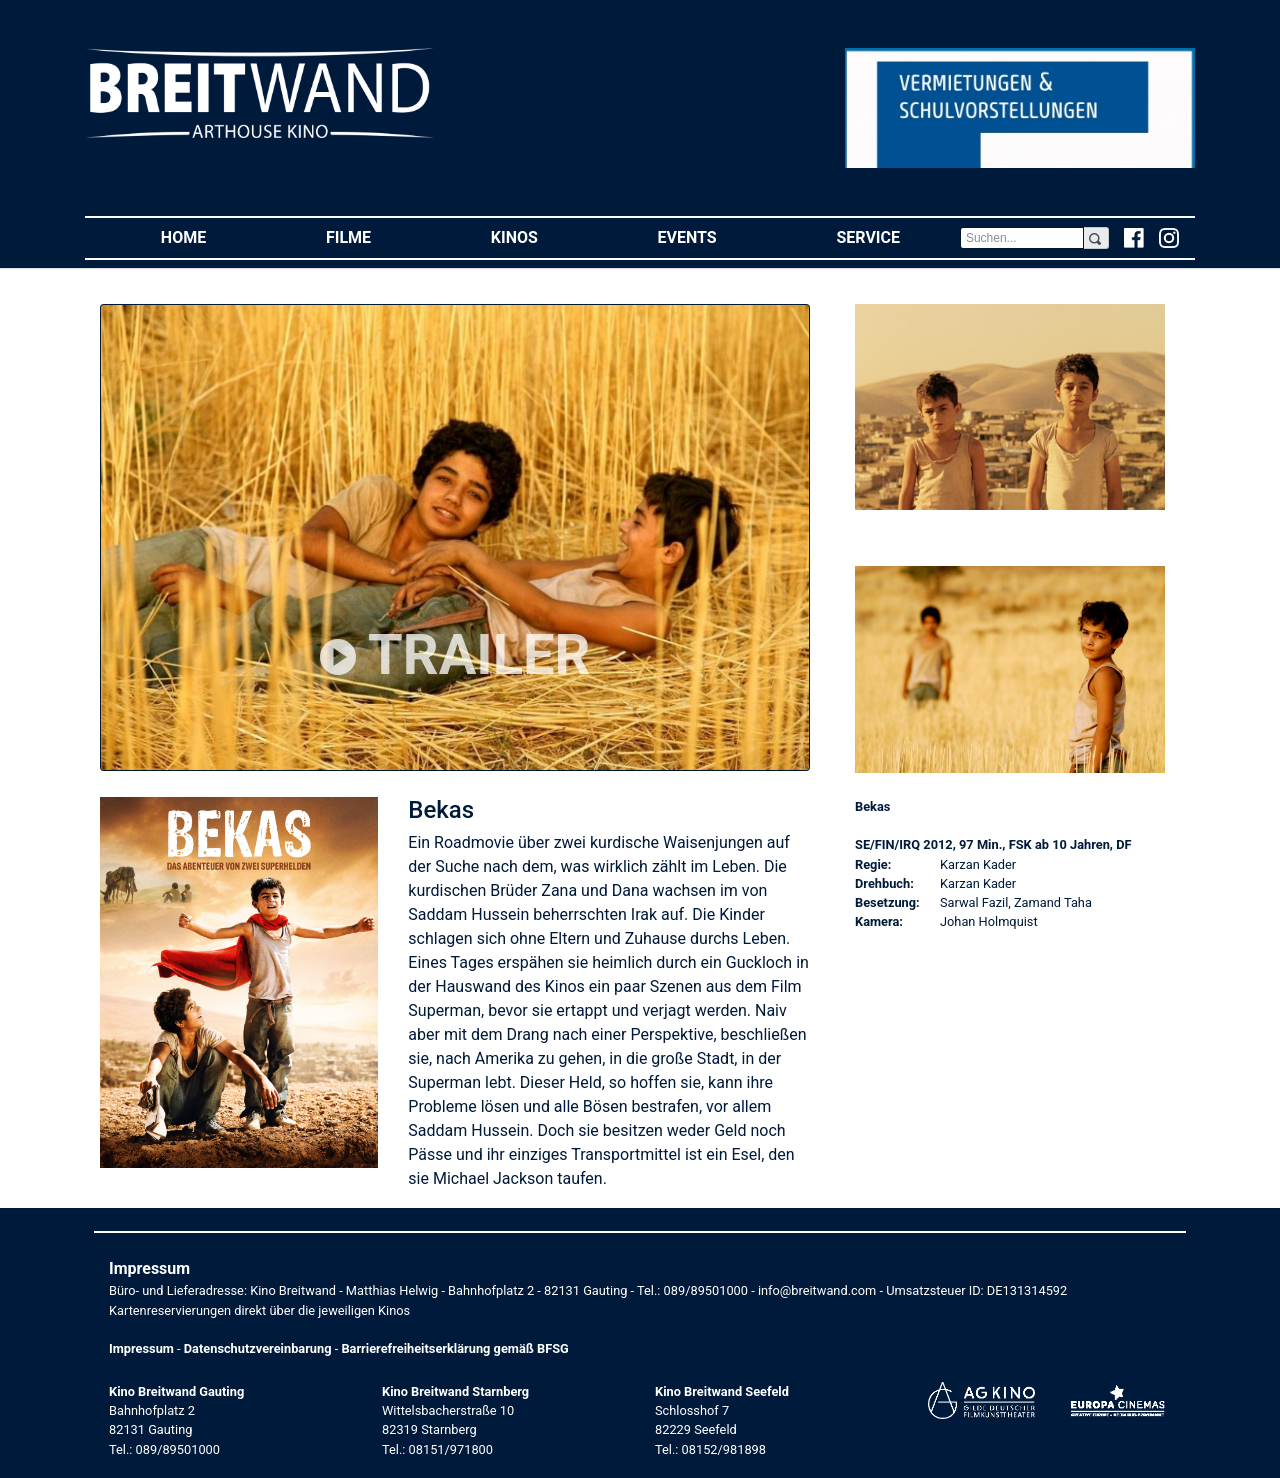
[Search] (1022, 238)
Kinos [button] (544, 236)
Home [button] (213, 236)
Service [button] (897, 236)
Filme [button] (378, 236)
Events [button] (717, 236)
